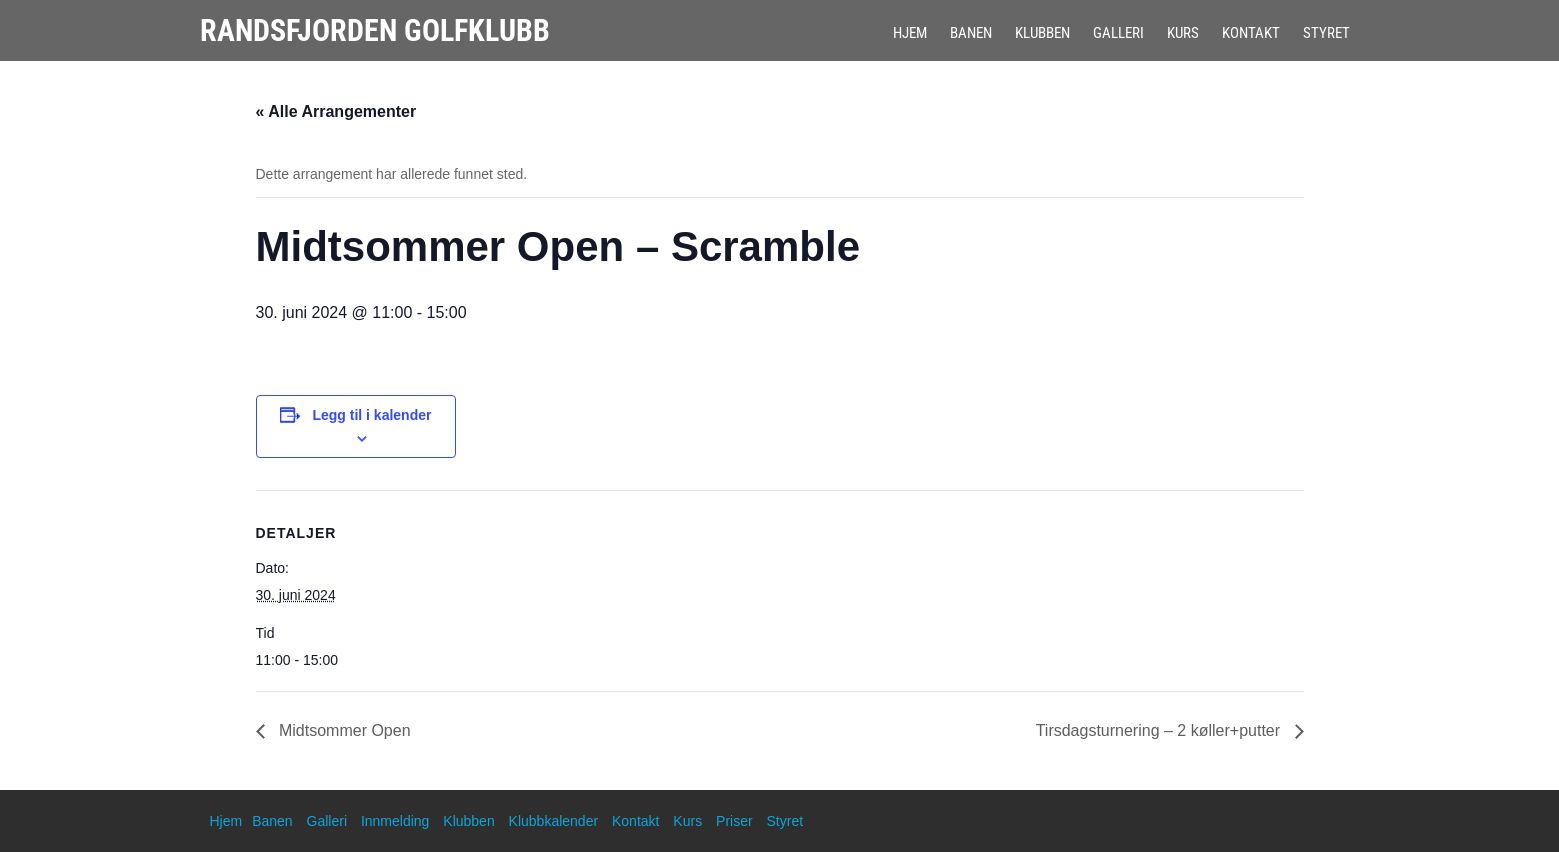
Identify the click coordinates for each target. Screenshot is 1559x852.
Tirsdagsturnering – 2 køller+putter (1160, 730)
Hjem (910, 33)
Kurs (1183, 33)
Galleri (1118, 33)
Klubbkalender (554, 821)
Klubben (1042, 33)
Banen (971, 33)
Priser (734, 821)
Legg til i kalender (371, 415)
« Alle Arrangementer (336, 111)
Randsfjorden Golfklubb (375, 30)
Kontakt (1251, 33)
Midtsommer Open (343, 730)
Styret (1326, 33)
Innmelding (395, 821)
